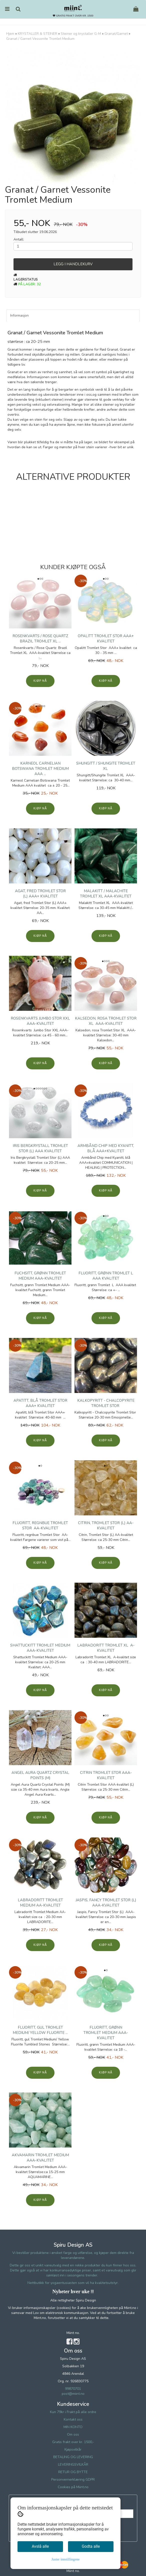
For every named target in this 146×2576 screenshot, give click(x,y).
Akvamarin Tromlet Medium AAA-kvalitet (40, 2158)
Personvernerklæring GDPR (73, 2479)
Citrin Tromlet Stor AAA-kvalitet (106, 1775)
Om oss (73, 2434)
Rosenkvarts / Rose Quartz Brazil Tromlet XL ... (40, 638)
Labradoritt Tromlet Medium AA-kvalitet (40, 1903)
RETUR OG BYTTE (73, 2472)
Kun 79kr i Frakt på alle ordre (73, 2412)
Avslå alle (40, 2546)
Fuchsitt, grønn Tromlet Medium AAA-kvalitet (40, 1276)
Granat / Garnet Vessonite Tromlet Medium (41, 38)
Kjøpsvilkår (73, 2449)
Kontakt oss (73, 2419)
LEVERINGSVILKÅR (73, 2464)
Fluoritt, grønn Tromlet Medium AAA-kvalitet (106, 2032)
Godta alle (91, 2546)
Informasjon (19, 315)
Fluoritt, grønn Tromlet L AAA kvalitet (105, 1276)
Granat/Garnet (116, 33)
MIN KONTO (73, 2427)
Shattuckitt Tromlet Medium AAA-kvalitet (40, 1648)
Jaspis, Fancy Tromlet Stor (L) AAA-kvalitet (106, 1903)
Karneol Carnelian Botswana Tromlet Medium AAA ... (40, 768)
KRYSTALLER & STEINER (37, 33)
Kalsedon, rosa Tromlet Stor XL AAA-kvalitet (105, 1021)
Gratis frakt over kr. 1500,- (73, 2442)
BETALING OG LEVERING (73, 2457)
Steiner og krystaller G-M (81, 33)
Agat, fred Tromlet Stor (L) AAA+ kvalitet (40, 893)
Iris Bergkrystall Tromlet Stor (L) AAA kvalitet (40, 1148)
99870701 (73, 2388)
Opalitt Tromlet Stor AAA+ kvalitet (106, 638)
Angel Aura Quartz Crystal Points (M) (40, 1775)
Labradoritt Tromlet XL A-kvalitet (105, 1648)
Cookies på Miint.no (73, 2487)
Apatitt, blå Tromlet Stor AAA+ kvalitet (40, 1403)
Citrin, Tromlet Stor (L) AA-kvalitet (106, 1525)
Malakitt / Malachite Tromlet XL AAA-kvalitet (106, 893)
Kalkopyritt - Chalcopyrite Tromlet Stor (105, 1403)
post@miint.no (73, 2393)
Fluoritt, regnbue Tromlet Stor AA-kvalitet (40, 1525)
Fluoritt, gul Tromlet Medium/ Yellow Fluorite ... (40, 2030)
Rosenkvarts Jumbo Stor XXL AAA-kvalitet (40, 1021)
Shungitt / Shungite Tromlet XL (105, 766)
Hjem (10, 33)
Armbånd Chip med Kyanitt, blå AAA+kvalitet (106, 1148)
